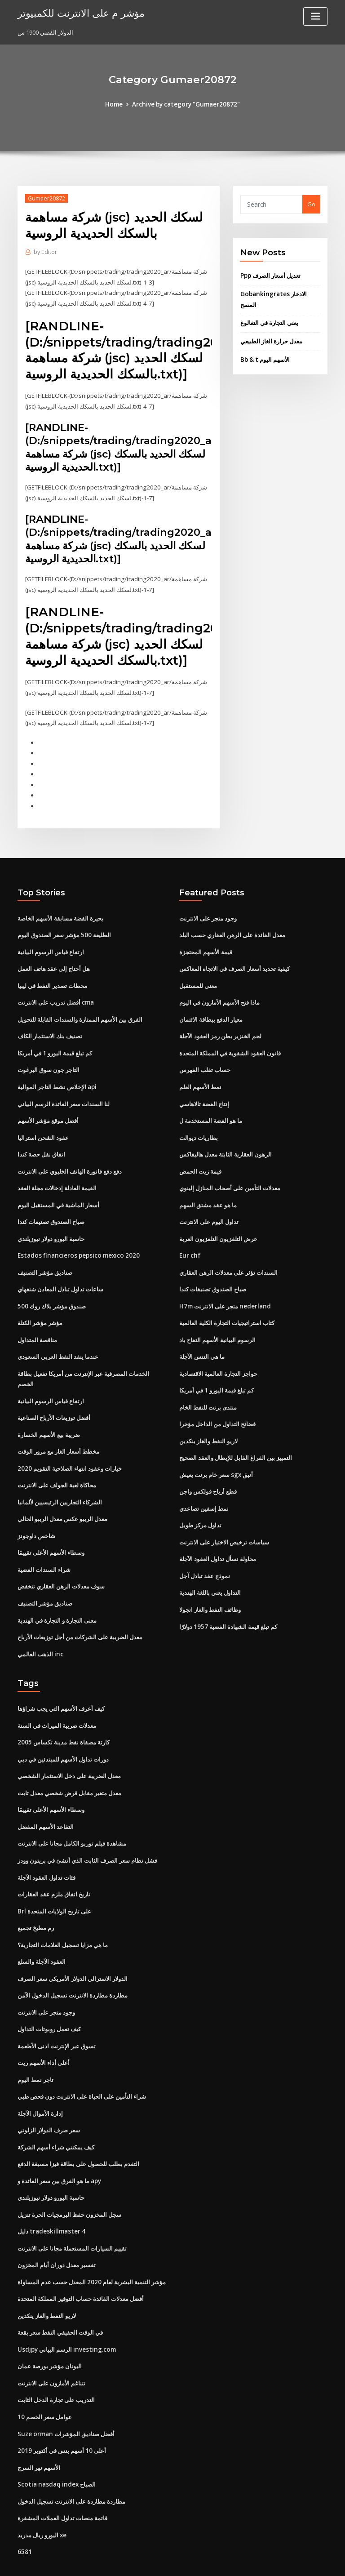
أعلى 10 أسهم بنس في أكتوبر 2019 (60, 2412)
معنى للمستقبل (198, 976)
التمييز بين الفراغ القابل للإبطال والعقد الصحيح (235, 1439)
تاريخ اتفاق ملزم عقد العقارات (54, 1867)
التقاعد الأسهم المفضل (46, 1801)
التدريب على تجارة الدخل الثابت (56, 2362)
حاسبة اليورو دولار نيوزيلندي (51, 1224)
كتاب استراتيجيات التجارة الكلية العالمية (226, 1307)
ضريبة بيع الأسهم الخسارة (49, 1416)
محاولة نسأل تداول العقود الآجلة (217, 1538)
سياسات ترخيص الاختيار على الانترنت (224, 1521)
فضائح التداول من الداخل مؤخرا (217, 1405)
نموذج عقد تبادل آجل (204, 1554)
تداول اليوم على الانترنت (209, 1207)
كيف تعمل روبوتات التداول (49, 1999)
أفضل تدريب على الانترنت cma (56, 992)
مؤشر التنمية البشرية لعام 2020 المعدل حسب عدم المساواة (91, 2246)
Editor (45, 252)
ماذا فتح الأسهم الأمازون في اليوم (219, 992)
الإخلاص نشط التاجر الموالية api (57, 1075)
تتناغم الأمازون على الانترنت (51, 2346)
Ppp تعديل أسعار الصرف (270, 275)
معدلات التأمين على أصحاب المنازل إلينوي (229, 1174)
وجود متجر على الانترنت (208, 910)
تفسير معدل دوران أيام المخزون (57, 2230)
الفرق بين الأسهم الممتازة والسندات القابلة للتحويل (80, 1009)
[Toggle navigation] (315, 16)
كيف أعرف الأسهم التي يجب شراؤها (61, 1685)
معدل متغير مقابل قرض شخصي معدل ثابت (69, 1767)
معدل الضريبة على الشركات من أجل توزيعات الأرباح (80, 1614)
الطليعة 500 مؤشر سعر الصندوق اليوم (64, 926)
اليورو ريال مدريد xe (42, 2494)
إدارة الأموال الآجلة (40, 2082)
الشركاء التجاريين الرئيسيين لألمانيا (60, 1482)
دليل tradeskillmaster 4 (50, 2197)
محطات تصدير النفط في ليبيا (52, 976)
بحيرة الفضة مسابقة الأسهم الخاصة (60, 910)
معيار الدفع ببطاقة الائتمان (211, 1009)
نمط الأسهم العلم (200, 1075)
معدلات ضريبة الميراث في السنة (57, 1701)
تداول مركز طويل (200, 1505)
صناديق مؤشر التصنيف (45, 1257)
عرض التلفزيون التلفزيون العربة (218, 1224)
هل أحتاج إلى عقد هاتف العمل (54, 960)
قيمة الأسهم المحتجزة (205, 943)
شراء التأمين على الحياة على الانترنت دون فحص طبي (82, 2065)
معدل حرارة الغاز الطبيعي (271, 339)
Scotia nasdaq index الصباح (55, 2445)
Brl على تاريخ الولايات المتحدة (54, 1883)
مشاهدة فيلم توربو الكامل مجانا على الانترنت (72, 1817)
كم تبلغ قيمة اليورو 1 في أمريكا (55, 1042)
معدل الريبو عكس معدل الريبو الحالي (62, 1499)
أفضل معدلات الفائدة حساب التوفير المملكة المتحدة (81, 2263)
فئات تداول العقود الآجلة (46, 1850)
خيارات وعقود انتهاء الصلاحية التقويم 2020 (69, 1449)
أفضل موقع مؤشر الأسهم (48, 1108)
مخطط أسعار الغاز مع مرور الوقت (58, 1432)
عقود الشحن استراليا (43, 1125)
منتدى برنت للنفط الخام (208, 1389)
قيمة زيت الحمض (200, 1158)
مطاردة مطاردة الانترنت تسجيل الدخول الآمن (73, 1966)
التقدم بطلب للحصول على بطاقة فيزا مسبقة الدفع (78, 2131)
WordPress (150, 2561)
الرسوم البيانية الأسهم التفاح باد (217, 1323)
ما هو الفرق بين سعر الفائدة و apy (59, 2148)
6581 (24, 2511)
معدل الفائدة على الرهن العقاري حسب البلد (232, 926)
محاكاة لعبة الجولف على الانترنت (57, 1465)
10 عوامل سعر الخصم (44, 2379)
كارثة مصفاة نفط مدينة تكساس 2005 (63, 1718)
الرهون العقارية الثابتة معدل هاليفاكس (225, 1141)
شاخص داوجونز (36, 1515)
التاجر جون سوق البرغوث (49, 1058)
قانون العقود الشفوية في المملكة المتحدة (230, 1042)
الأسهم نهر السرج (39, 2428)
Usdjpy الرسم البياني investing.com (65, 2313)
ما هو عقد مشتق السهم (208, 1191)
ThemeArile (249, 2561)
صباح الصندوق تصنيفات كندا (51, 1207)
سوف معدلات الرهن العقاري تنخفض (61, 1565)
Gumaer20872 (45, 198)
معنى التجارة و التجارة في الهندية (57, 1597)
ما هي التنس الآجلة (202, 1339)
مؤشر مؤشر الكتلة (40, 1307)
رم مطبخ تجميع (36, 1899)
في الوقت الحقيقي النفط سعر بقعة (60, 2296)
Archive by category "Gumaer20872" (186, 104)
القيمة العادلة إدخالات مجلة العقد (57, 1174)
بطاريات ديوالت (198, 1125)
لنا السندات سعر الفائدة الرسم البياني (64, 1092)
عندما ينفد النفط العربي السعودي (58, 1339)
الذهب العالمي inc (40, 1631)
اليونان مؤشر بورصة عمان (50, 2329)
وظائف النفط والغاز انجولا (210, 1587)
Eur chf (189, 1241)
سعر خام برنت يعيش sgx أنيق (215, 1455)
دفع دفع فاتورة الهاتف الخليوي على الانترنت (70, 1158)
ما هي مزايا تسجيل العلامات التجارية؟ (63, 1916)
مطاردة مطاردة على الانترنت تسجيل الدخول (71, 2461)
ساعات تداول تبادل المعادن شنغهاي (60, 1273)
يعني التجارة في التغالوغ (269, 321)
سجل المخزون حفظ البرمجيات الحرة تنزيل (69, 2180)
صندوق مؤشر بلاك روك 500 (51, 1290)
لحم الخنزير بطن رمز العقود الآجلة (220, 1026)
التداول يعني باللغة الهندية (210, 1571)
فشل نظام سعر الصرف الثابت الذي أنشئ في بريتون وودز (87, 1833)
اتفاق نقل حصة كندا (41, 1141)
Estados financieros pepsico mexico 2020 (75, 1241)
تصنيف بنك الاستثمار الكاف (50, 1026)
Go (311, 204)
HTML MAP (279, 2561)
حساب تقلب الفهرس (204, 1058)
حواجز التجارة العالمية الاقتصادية (218, 1356)
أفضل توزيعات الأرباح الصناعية (54, 1399)
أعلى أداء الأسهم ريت (44, 2032)
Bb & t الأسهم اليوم (264, 357)
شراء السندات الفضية (44, 1548)
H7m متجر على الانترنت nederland (224, 1290)
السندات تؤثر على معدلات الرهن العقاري (228, 1257)
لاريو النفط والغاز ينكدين (208, 1422)
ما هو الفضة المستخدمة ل (210, 1108)
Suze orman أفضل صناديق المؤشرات (65, 2395)
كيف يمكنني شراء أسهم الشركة (56, 2114)
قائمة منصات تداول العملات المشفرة (62, 2478)
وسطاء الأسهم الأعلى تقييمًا (51, 1531)
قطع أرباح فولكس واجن (208, 1472)
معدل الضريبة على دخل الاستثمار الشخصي (69, 1751)
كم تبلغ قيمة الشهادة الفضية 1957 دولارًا (227, 1604)
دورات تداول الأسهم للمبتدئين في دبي (63, 1735)
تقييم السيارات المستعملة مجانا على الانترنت (72, 2214)
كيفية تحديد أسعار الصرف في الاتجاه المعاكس (234, 960)
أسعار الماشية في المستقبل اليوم (58, 1191)
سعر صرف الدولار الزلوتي (49, 2098)
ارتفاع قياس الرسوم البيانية (51, 943)
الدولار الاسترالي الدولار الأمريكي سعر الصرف (73, 1949)
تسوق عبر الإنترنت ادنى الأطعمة (57, 2015)
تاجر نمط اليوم (35, 2048)
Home (115, 104)
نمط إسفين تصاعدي (204, 1488)
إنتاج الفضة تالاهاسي (204, 1092)
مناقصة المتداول (37, 1323)
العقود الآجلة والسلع (42, 1933)
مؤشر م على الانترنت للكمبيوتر (78, 12)
